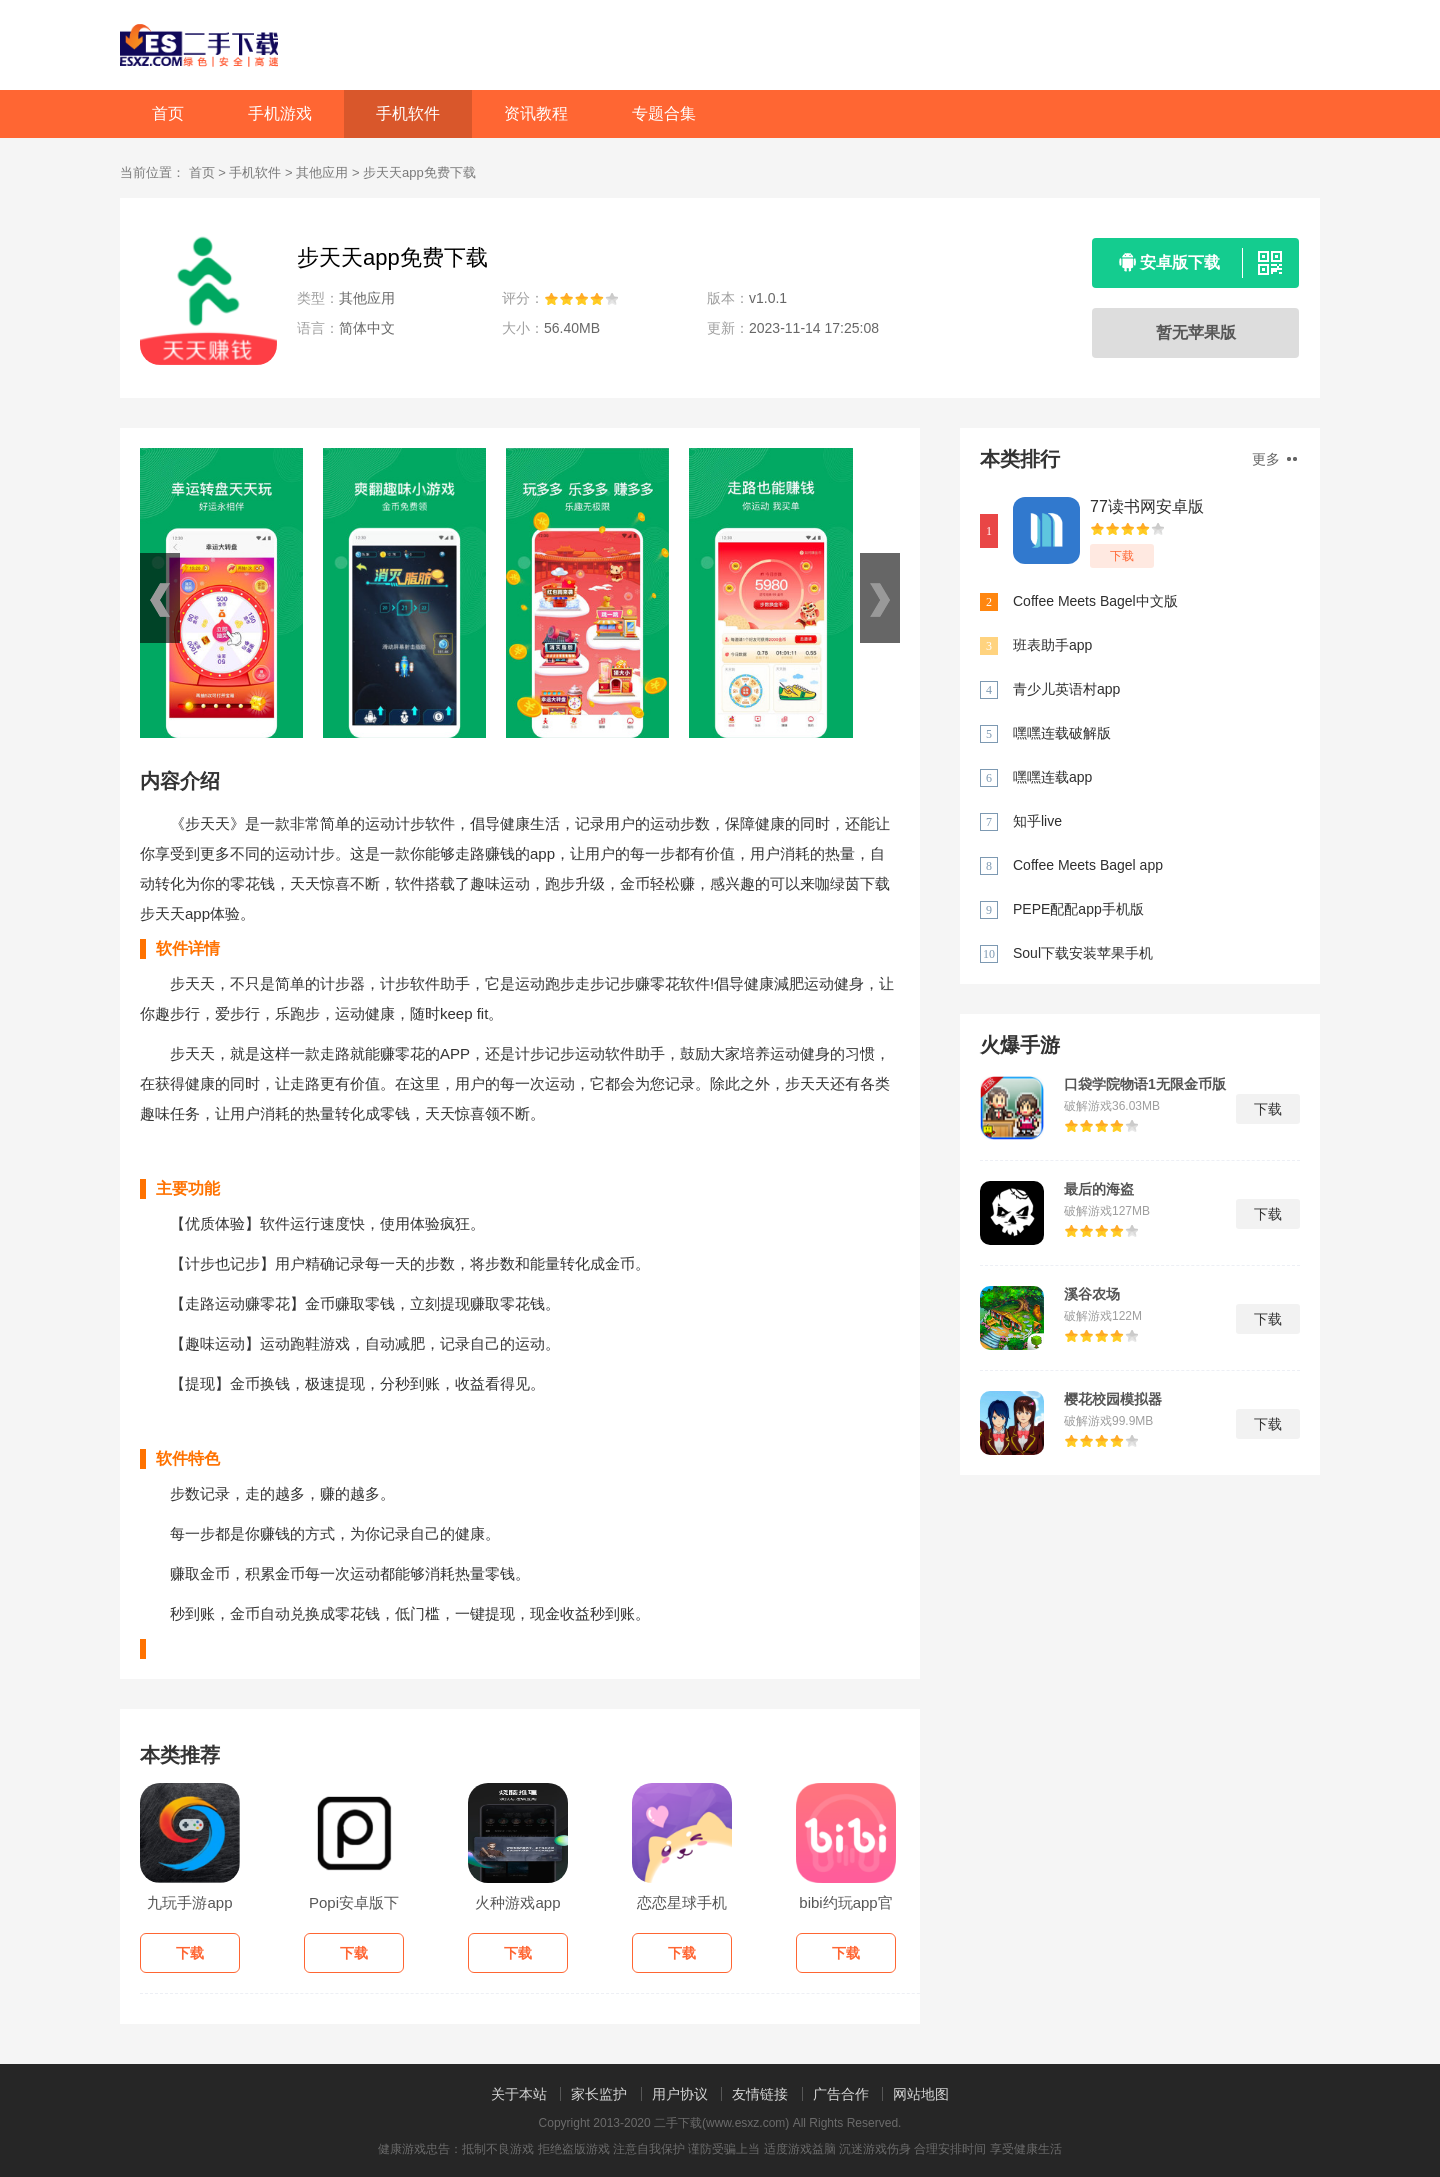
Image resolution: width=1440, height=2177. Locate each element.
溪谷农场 (1092, 1294)
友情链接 (760, 2094)
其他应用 (322, 172)
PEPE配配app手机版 (1078, 909)
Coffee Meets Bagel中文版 (1095, 601)
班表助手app (1052, 645)
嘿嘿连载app (1052, 777)
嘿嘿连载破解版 (1062, 733)
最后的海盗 (1099, 1189)
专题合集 (664, 113)
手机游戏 (280, 113)
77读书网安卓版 (1147, 506)
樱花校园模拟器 (1113, 1399)
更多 (1274, 459)
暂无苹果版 (1196, 332)
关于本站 (519, 2094)
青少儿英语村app (1066, 689)
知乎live (1037, 821)
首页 (168, 113)
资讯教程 (536, 113)
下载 (1122, 556)
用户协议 (680, 2094)
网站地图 (921, 2094)
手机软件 (408, 113)
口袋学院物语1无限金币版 (1145, 1084)
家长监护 (599, 2094)
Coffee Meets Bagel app (1088, 865)
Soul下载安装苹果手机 (1083, 953)
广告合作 (841, 2094)
